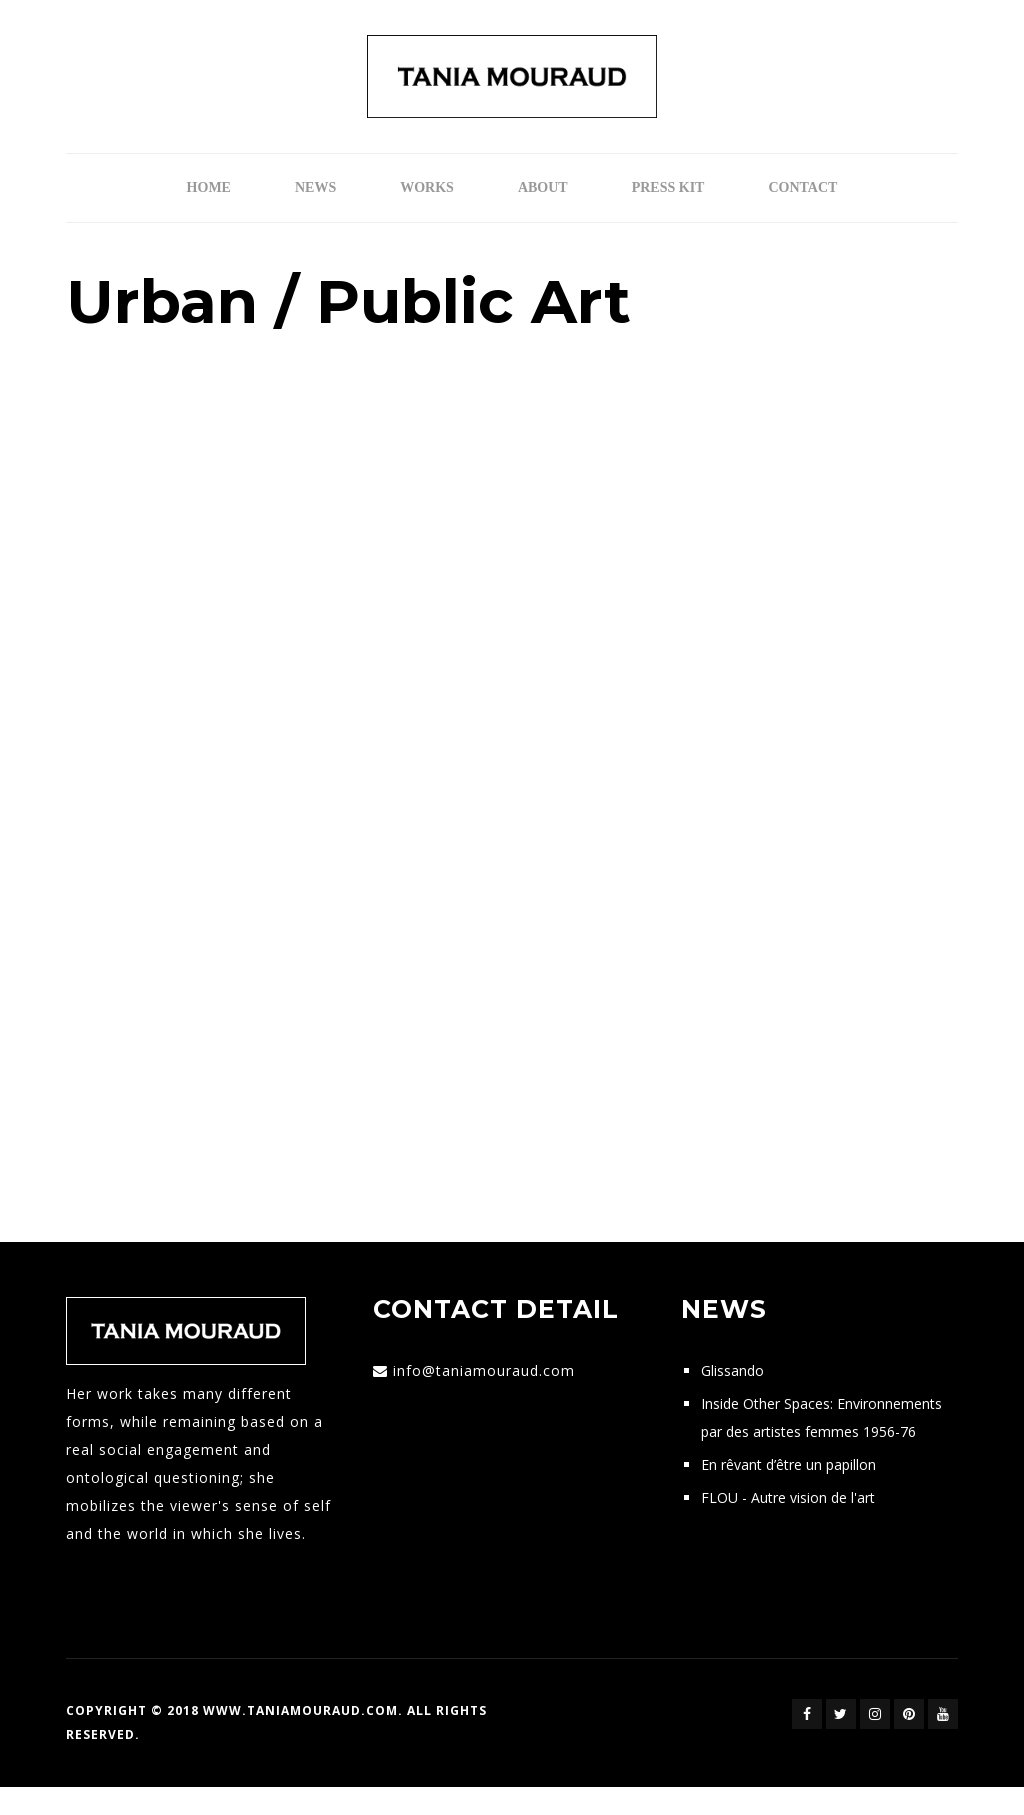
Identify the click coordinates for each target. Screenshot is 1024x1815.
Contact (802, 187)
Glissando (732, 1370)
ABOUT (543, 187)
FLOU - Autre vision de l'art (788, 1497)
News (315, 187)
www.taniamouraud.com (300, 1710)
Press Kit (668, 187)
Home (209, 187)
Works (427, 187)
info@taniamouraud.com (484, 1370)
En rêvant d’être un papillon (788, 1464)
